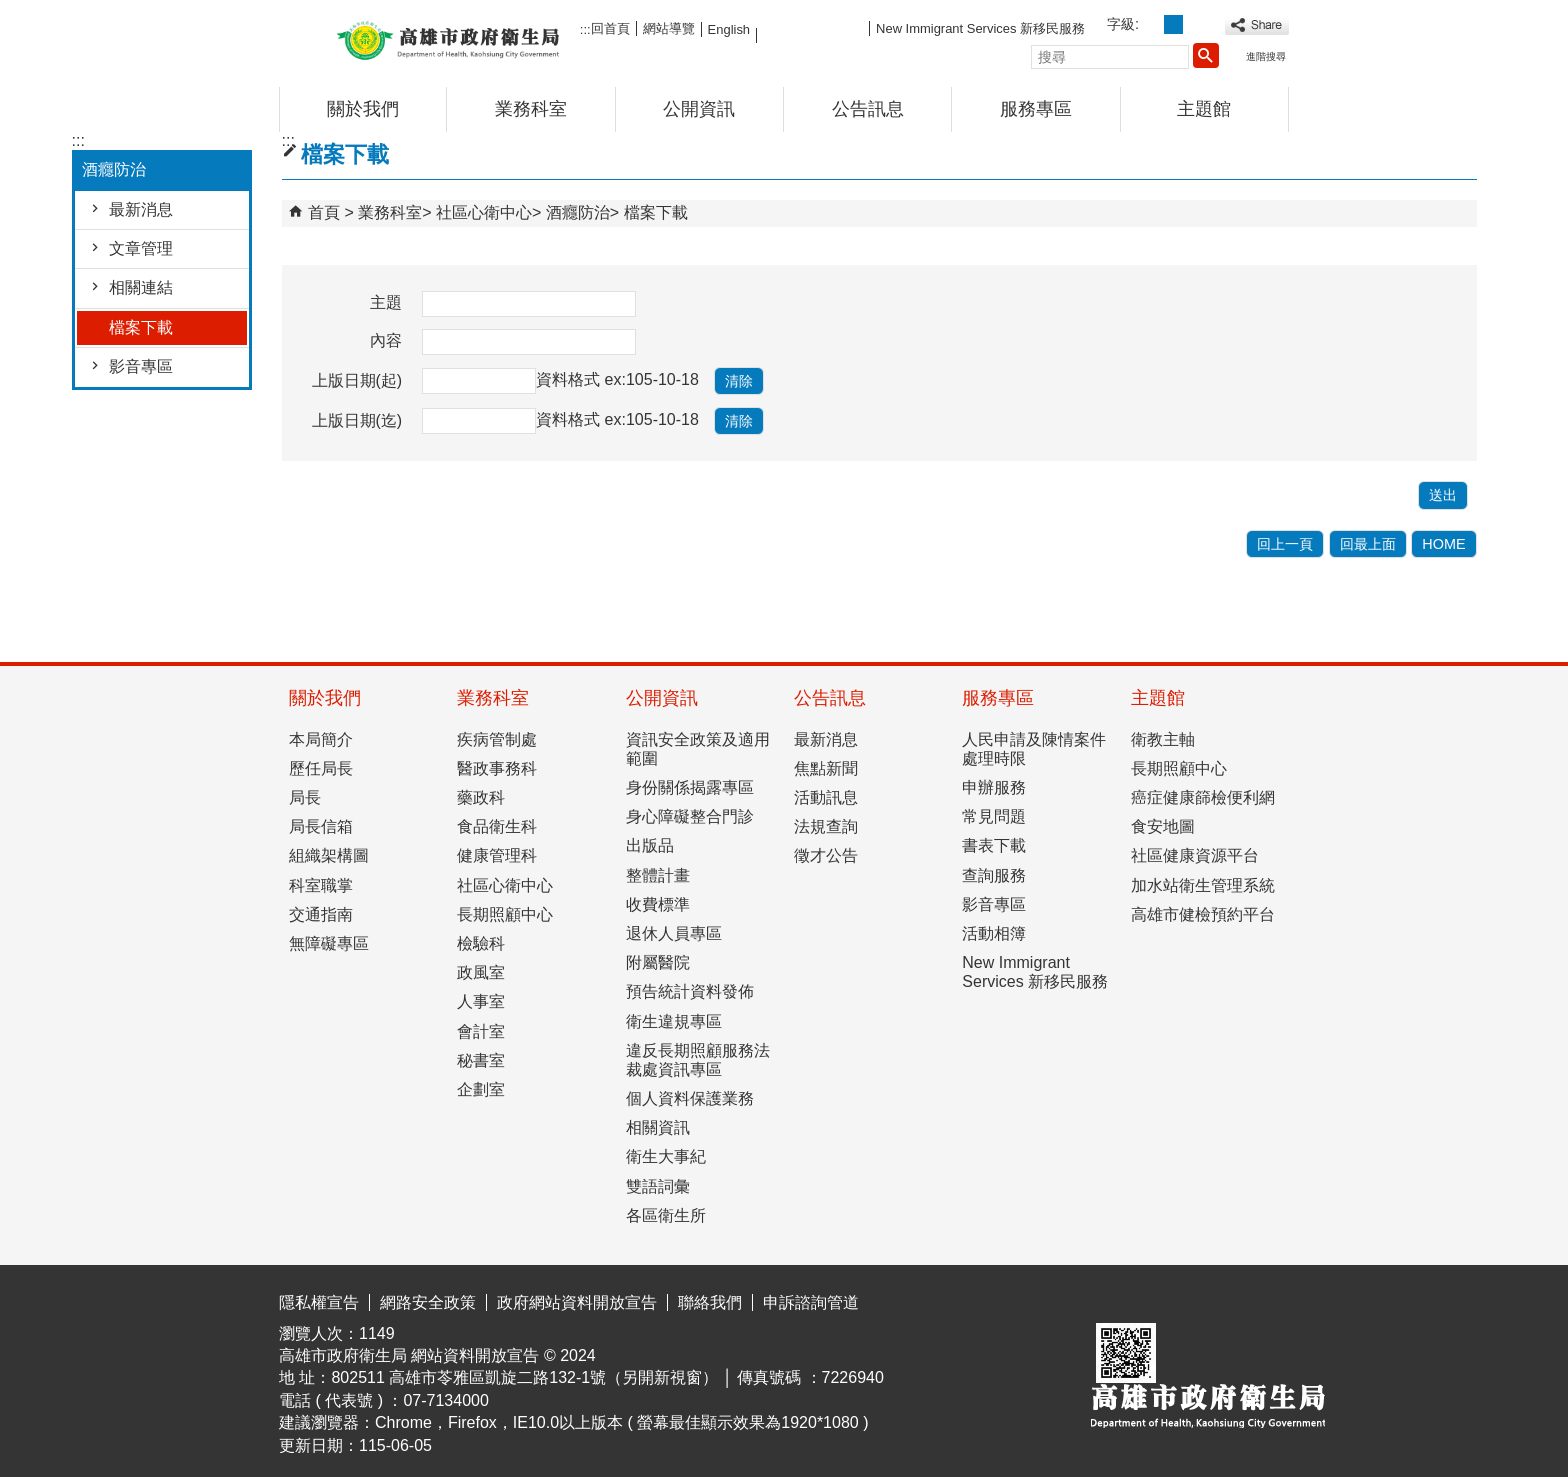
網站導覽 (669, 28)
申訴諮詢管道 (811, 1302)
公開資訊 (699, 109)
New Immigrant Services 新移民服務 (980, 28)
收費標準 (658, 904)
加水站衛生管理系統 (1203, 885)
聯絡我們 (710, 1302)
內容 (386, 340)
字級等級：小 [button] (1151, 24)
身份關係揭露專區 (690, 787)
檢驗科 (481, 943)
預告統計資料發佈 (690, 991)
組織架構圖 (329, 855)
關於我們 (363, 109)
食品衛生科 (497, 826)
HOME (1443, 544)
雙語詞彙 (658, 1186)
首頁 (324, 212)
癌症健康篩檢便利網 (1203, 797)
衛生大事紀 (666, 1156)
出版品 (650, 845)
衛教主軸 (1163, 739)
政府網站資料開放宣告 (577, 1302)
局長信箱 (321, 826)
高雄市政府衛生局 (448, 38)
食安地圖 (1163, 826)
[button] (1206, 55)
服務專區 (1036, 109)
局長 (305, 797)
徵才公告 (826, 855)
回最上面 (1368, 544)
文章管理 (141, 248)
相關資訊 (658, 1127)
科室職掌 (321, 885)
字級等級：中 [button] (1173, 24)
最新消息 (141, 209)
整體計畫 (658, 875)
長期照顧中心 (505, 914)
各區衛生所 (666, 1215)
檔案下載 (141, 327)
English (729, 29)
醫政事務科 (497, 768)
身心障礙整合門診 (690, 816)
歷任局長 (321, 768)
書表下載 (994, 845)
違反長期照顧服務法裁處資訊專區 (698, 1060)
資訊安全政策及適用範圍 (698, 749)
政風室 (481, 972)
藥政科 (481, 797)
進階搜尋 (1266, 56)
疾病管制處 (497, 739)
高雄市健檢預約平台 (1203, 914)
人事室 (481, 1001)
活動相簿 (994, 933)
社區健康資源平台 (1195, 855)
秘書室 (481, 1060)
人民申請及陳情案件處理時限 (1034, 749)
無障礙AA (1216, 1299)
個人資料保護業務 (690, 1098)
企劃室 (481, 1089)
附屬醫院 (658, 962)
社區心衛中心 (484, 212)
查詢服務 (994, 875)
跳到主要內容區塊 (10, 15)
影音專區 (141, 366)
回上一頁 (1285, 544)
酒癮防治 (578, 212)
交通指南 (321, 914)
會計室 (481, 1031)
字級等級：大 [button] (1195, 24)
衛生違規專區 (674, 1021)
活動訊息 (826, 797)
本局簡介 (321, 739)
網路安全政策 (428, 1302)
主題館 (1204, 109)
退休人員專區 (674, 933)
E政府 (1117, 1297)
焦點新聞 (826, 768)
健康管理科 (497, 855)
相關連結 (141, 287)
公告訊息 (868, 109)
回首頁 (610, 28)
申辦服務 (994, 787)
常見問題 (994, 816)
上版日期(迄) (357, 420)
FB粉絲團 (813, 27)
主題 (386, 302)
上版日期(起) (357, 380)
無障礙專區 (329, 943)
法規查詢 (826, 826)
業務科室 (531, 109)
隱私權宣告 (319, 1302)
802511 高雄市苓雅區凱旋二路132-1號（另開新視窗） (524, 1377)
